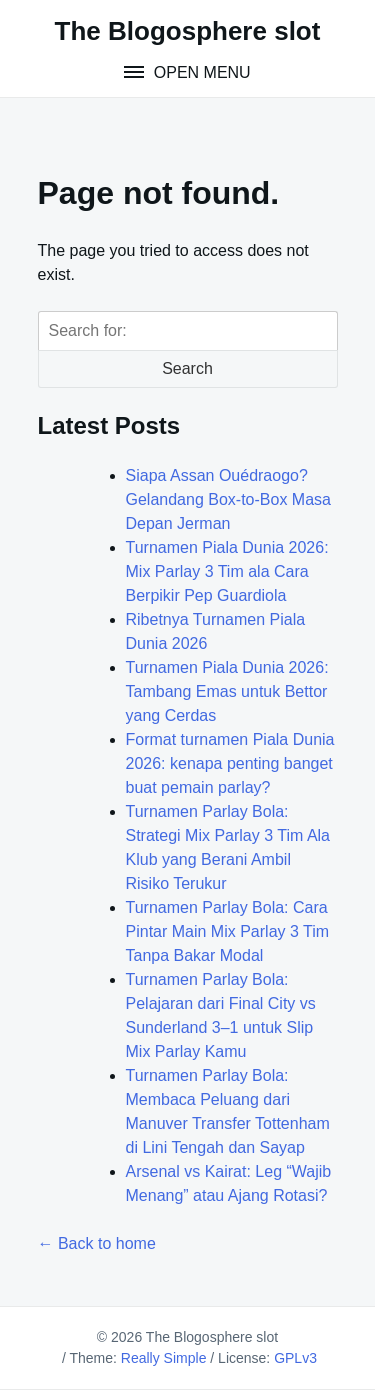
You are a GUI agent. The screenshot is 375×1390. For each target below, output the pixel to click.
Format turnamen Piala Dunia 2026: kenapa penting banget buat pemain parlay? (230, 763)
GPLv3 (295, 1358)
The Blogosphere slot (188, 31)
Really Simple (164, 1358)
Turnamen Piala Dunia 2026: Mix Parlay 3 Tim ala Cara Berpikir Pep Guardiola (227, 571)
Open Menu (199, 72)
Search (187, 368)
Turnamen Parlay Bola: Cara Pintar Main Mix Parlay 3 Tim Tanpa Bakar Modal (228, 931)
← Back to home (97, 1243)
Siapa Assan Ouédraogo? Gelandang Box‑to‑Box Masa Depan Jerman (228, 499)
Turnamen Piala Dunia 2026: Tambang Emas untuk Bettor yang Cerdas (227, 691)
